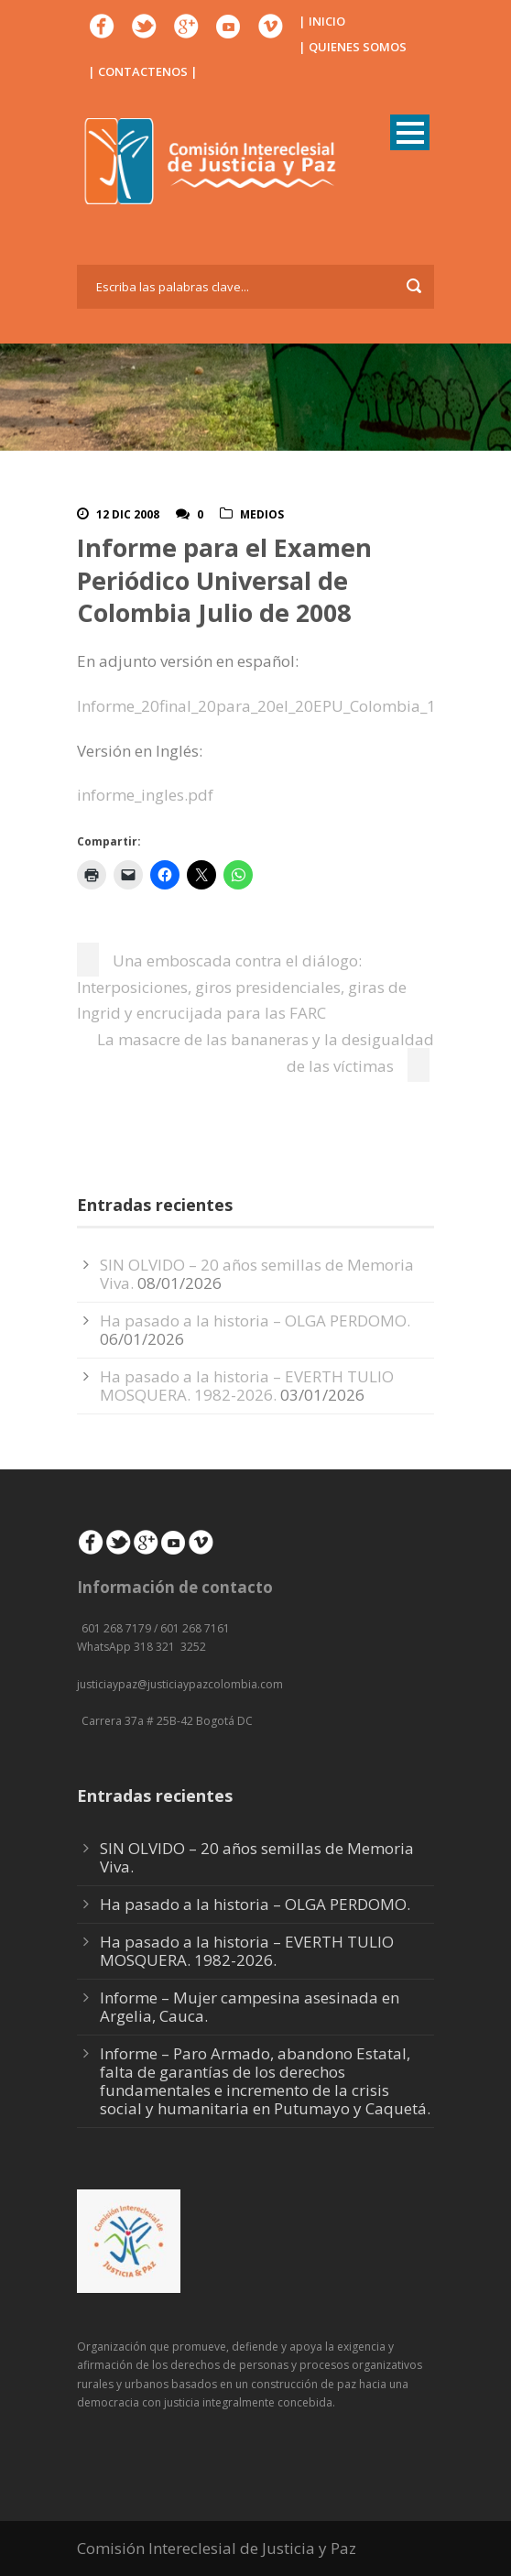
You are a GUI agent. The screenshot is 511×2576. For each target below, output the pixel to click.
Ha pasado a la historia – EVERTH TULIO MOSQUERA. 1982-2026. (247, 1385)
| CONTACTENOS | (143, 71)
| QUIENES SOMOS (353, 46)
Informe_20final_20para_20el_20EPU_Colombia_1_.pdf (274, 705)
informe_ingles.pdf (145, 794)
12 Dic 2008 (127, 514)
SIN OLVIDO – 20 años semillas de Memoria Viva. (257, 1273)
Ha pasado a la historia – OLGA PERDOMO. (255, 1320)
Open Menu (409, 132)
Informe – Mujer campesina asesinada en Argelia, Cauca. (249, 2006)
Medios (262, 514)
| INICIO (322, 21)
